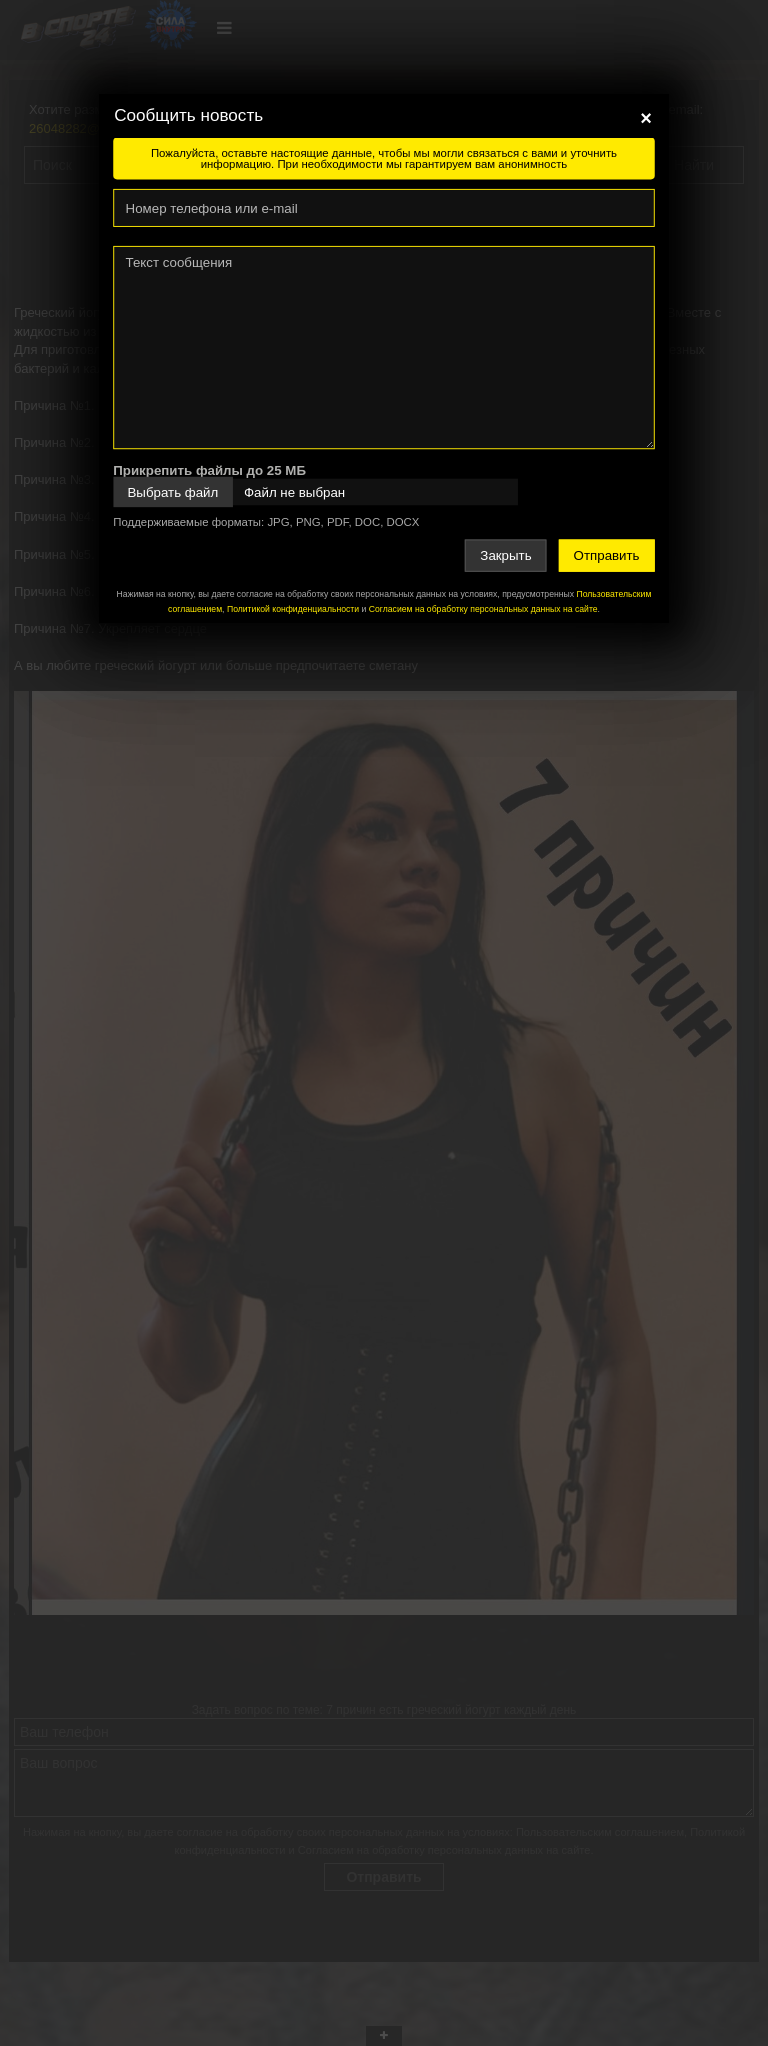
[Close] (646, 118)
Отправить (607, 555)
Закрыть (505, 555)
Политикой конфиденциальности (293, 609)
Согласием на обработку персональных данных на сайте (483, 609)
